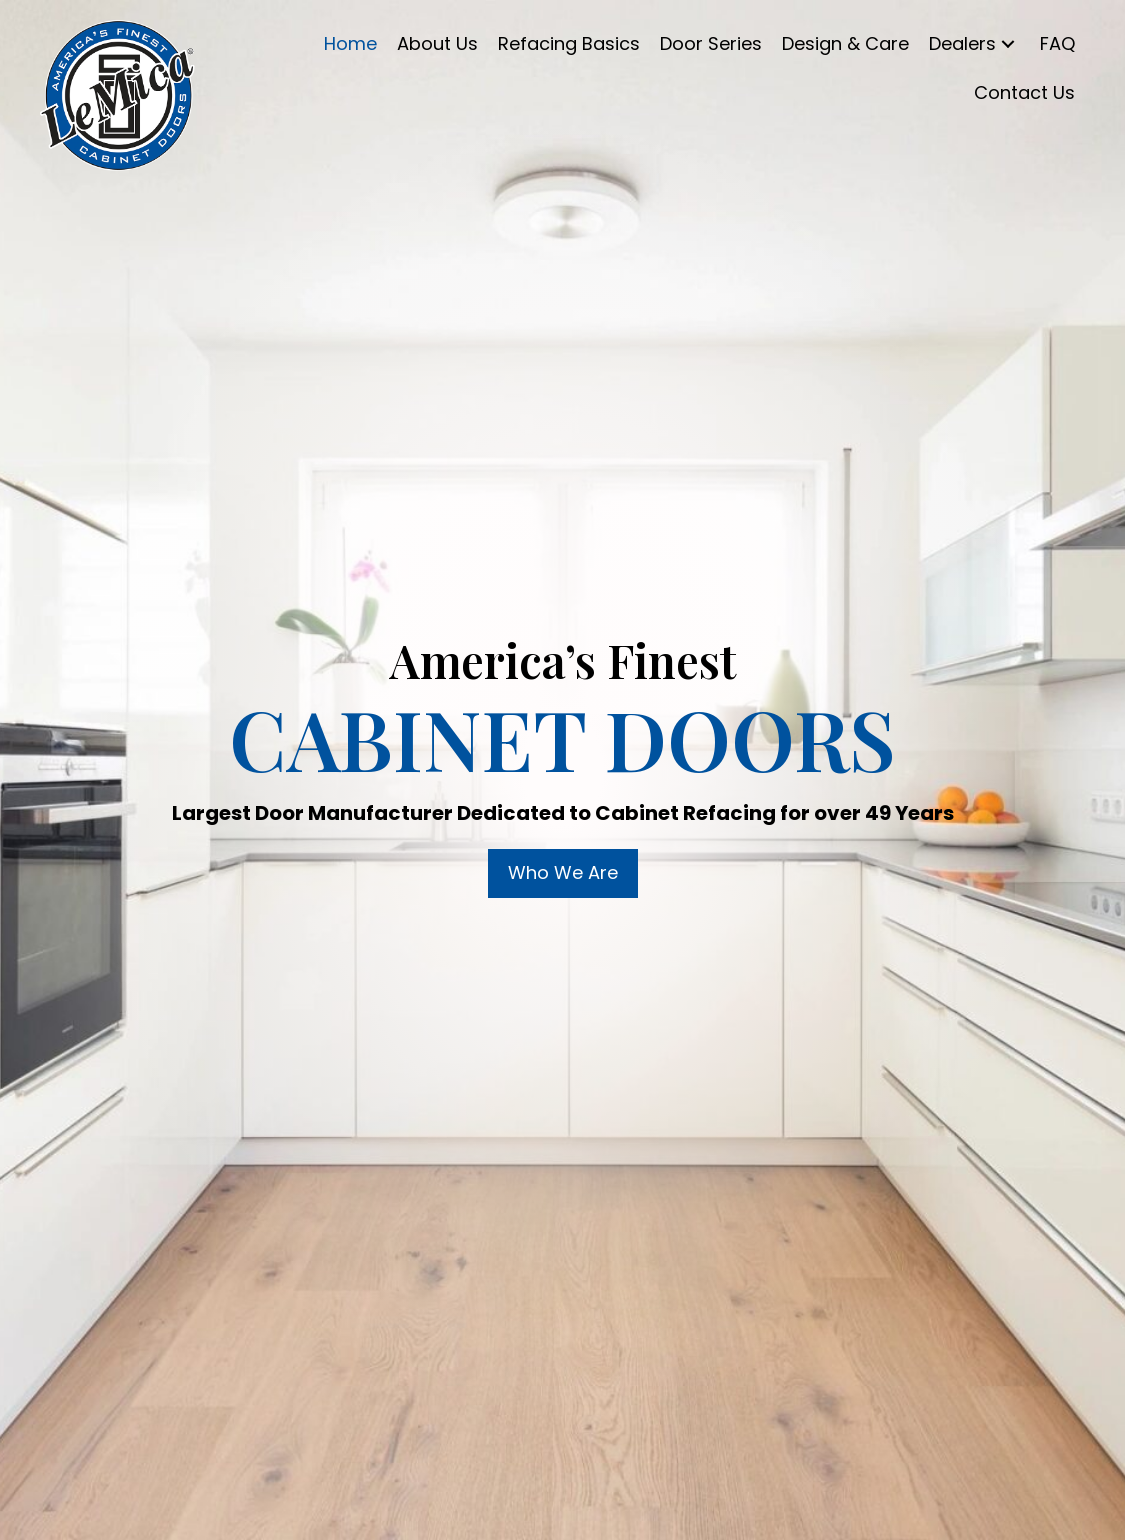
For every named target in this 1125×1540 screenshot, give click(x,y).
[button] (1008, 44)
